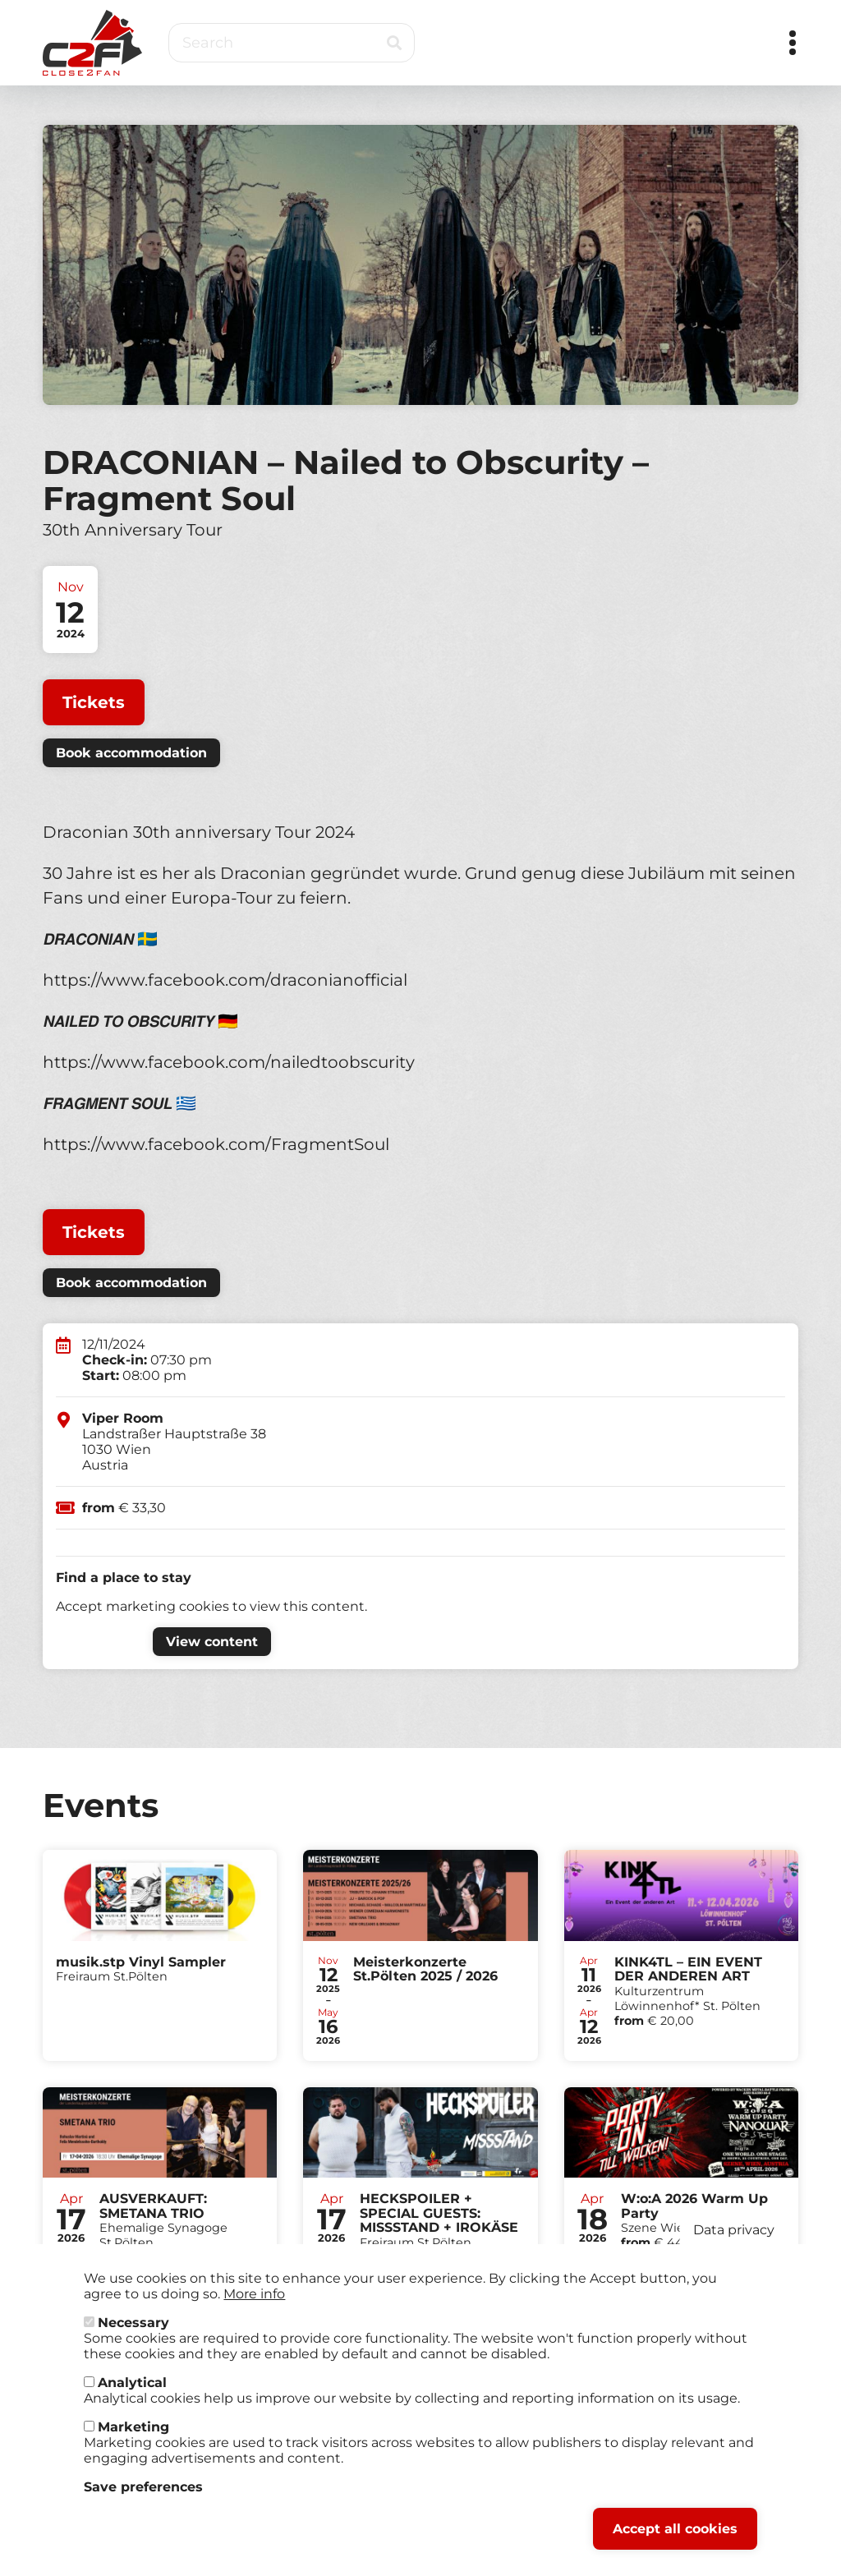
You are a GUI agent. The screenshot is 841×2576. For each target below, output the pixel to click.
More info (254, 2302)
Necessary (133, 2331)
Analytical (132, 2391)
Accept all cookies (675, 2537)
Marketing (133, 2435)
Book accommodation (131, 753)
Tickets (93, 702)
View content (212, 1641)
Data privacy (733, 2238)
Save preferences (143, 2495)
